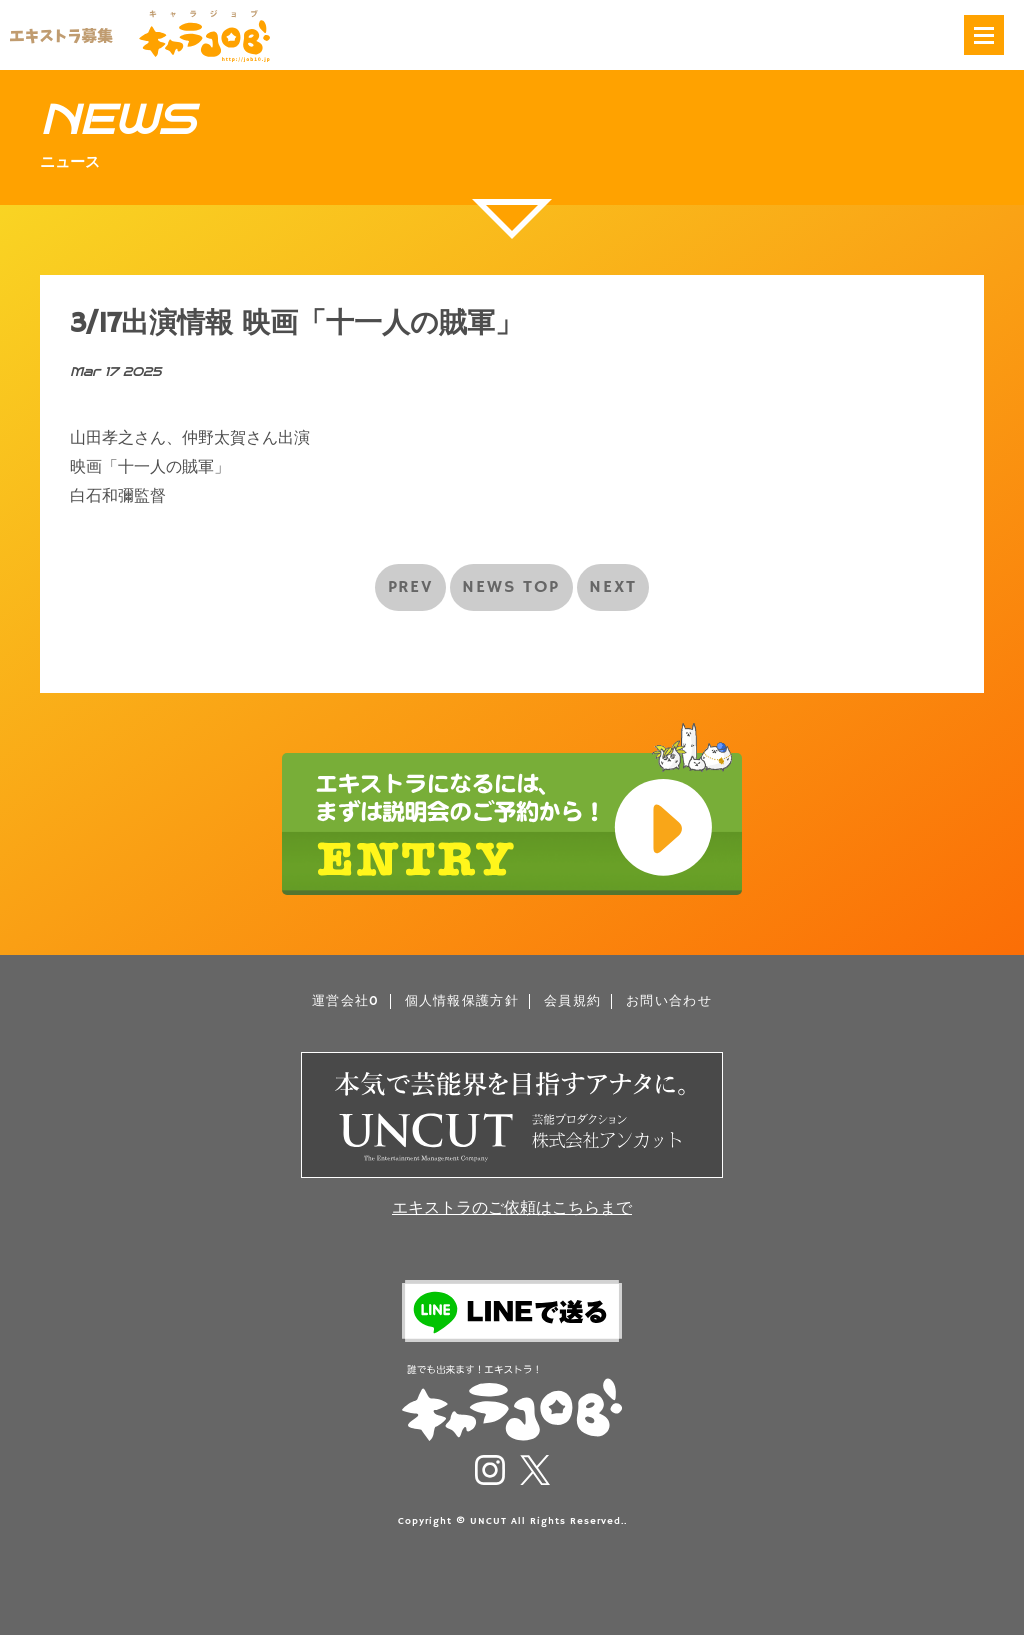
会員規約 (572, 1001)
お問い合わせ (669, 1001)
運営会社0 (346, 1001)
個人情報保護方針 (462, 1001)
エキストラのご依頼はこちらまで (512, 1209)
